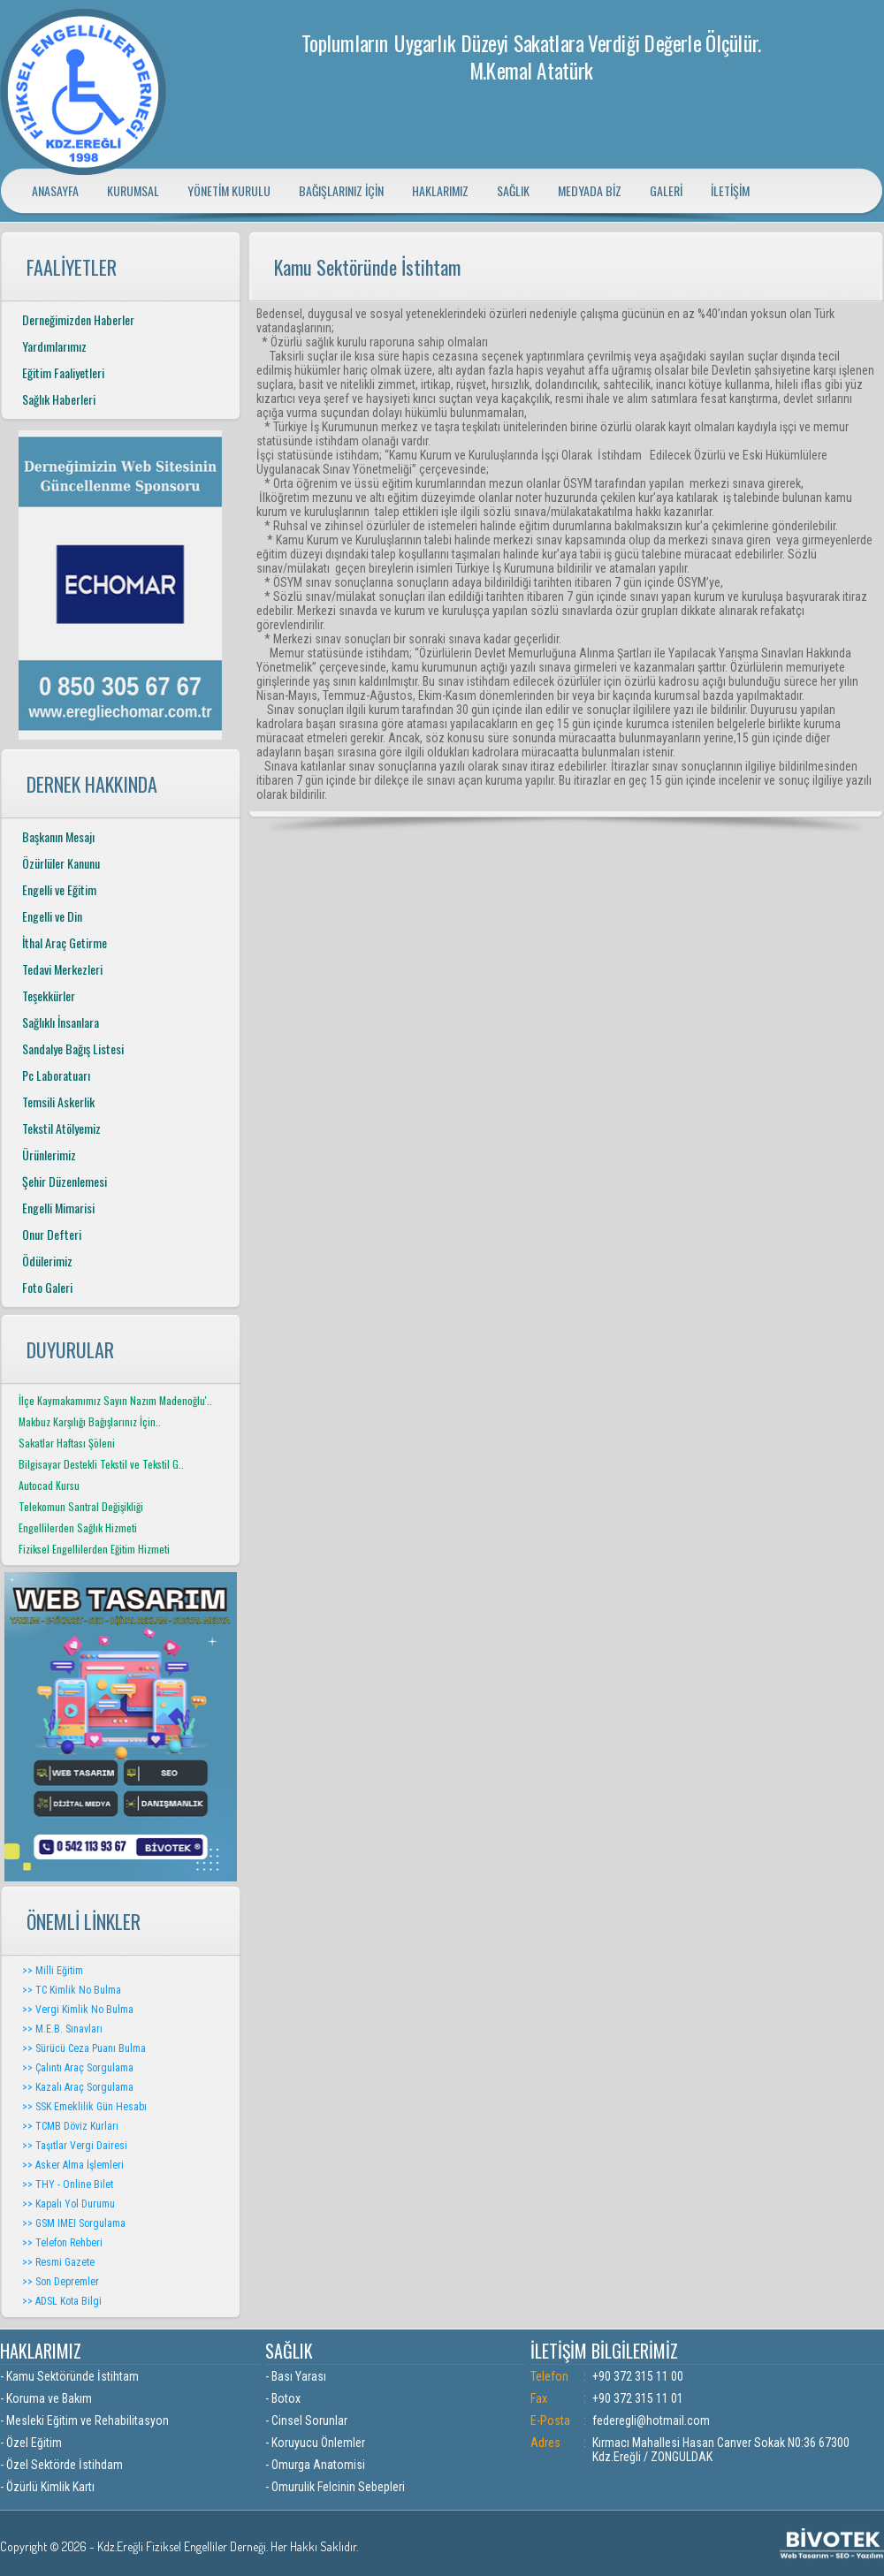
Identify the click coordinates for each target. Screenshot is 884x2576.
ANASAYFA (55, 190)
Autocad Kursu (49, 1485)
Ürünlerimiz (49, 1154)
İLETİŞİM (730, 190)
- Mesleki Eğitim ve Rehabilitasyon (84, 2420)
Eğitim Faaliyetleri (63, 372)
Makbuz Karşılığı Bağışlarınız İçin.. (90, 1421)
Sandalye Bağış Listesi (73, 1048)
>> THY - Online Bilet (67, 2184)
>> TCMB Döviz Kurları (70, 2126)
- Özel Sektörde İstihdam (61, 2465)
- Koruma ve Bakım (46, 2398)
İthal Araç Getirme (64, 942)
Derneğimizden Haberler (78, 319)
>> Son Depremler (60, 2282)
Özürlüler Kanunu (61, 863)
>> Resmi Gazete (58, 2262)
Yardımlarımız (54, 346)
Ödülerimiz (47, 1260)
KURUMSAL (133, 190)
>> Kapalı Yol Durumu (68, 2204)
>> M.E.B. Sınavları (62, 2029)
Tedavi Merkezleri (62, 969)
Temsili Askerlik (58, 1101)
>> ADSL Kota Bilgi (62, 2301)
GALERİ (666, 190)
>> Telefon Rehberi (62, 2243)
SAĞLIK (513, 190)
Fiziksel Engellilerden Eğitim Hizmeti (94, 1548)
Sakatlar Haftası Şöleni (67, 1442)
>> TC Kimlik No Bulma (71, 1990)
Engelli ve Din (52, 916)
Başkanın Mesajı (58, 836)
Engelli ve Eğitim (59, 889)
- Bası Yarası (295, 2376)
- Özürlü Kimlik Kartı (47, 2487)
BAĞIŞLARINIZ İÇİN (341, 190)
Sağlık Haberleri (58, 399)
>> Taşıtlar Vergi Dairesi (74, 2145)
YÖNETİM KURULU (229, 190)
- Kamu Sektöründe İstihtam (69, 2376)
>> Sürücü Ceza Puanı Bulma (84, 2048)
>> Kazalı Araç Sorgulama (77, 2087)
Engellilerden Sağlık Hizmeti (78, 1527)
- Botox (283, 2398)
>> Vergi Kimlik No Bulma (77, 2009)
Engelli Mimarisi (58, 1207)
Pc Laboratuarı (56, 1075)
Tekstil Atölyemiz (61, 1128)
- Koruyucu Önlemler (315, 2442)
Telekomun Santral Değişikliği (81, 1506)
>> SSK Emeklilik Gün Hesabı (84, 2107)
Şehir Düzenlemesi (64, 1181)
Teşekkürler (48, 995)
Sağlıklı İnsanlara (60, 1022)
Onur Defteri (51, 1234)
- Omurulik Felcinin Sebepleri (335, 2487)
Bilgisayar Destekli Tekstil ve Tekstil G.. (101, 1463)
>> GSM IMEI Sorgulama (74, 2223)
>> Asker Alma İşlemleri (73, 2165)
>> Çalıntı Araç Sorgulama (77, 2068)
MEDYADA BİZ (589, 190)
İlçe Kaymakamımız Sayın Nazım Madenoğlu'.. (115, 1400)
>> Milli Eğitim (52, 1970)
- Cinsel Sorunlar (306, 2420)
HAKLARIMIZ (440, 190)
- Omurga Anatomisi (315, 2465)
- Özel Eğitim (31, 2442)
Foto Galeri (47, 1287)
